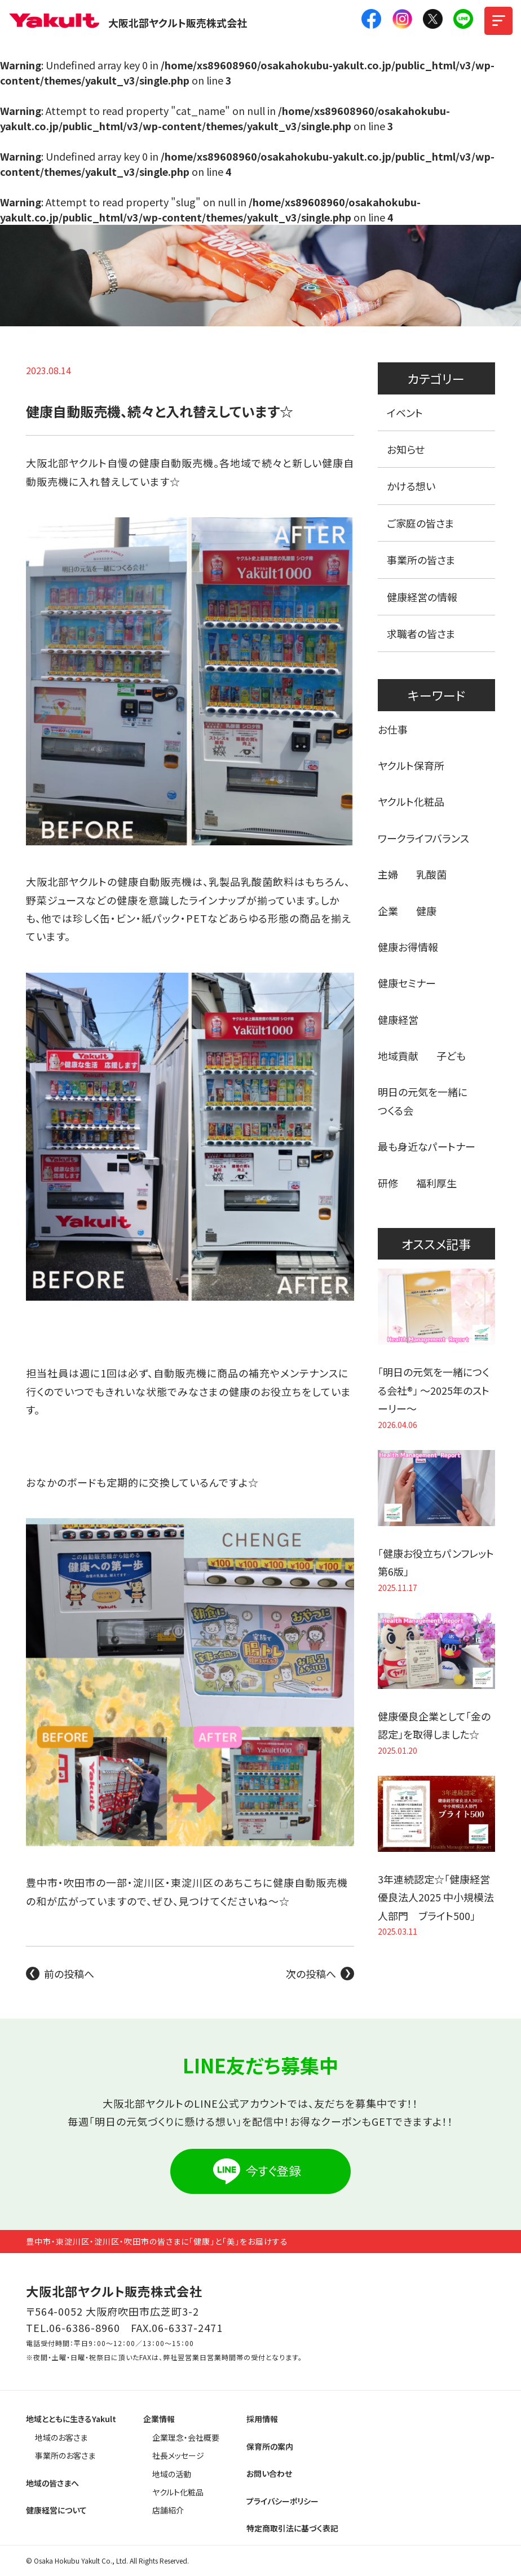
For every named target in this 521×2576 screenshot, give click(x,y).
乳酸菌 (431, 874)
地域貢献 (398, 1055)
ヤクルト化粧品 (411, 801)
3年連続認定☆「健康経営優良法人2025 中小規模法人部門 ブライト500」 (436, 1897)
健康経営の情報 (422, 596)
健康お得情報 (408, 946)
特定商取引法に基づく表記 (292, 2528)
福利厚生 (436, 1183)
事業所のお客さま (65, 2455)
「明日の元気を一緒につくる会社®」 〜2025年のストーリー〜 (433, 1390)
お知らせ (406, 449)
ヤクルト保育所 (411, 765)
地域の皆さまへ (52, 2483)
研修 (388, 1183)
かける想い (411, 485)
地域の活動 (171, 2474)
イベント (405, 412)
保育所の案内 (269, 2446)
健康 (426, 910)
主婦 (388, 874)
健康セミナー (407, 983)
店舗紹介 (168, 2510)
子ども (451, 1055)
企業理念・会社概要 (185, 2437)
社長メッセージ (178, 2455)
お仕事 (393, 729)
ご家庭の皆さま (420, 523)
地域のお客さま (61, 2437)
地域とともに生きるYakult (71, 2418)
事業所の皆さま (421, 559)
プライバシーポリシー (282, 2501)
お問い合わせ (269, 2473)
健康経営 (398, 1019)
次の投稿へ (311, 1973)
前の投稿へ (69, 1973)
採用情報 (262, 2418)
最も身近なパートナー (426, 1146)
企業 (388, 910)
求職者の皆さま (421, 633)
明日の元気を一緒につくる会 (422, 1100)
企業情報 (159, 2418)
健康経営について (56, 2510)
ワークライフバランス (423, 838)
